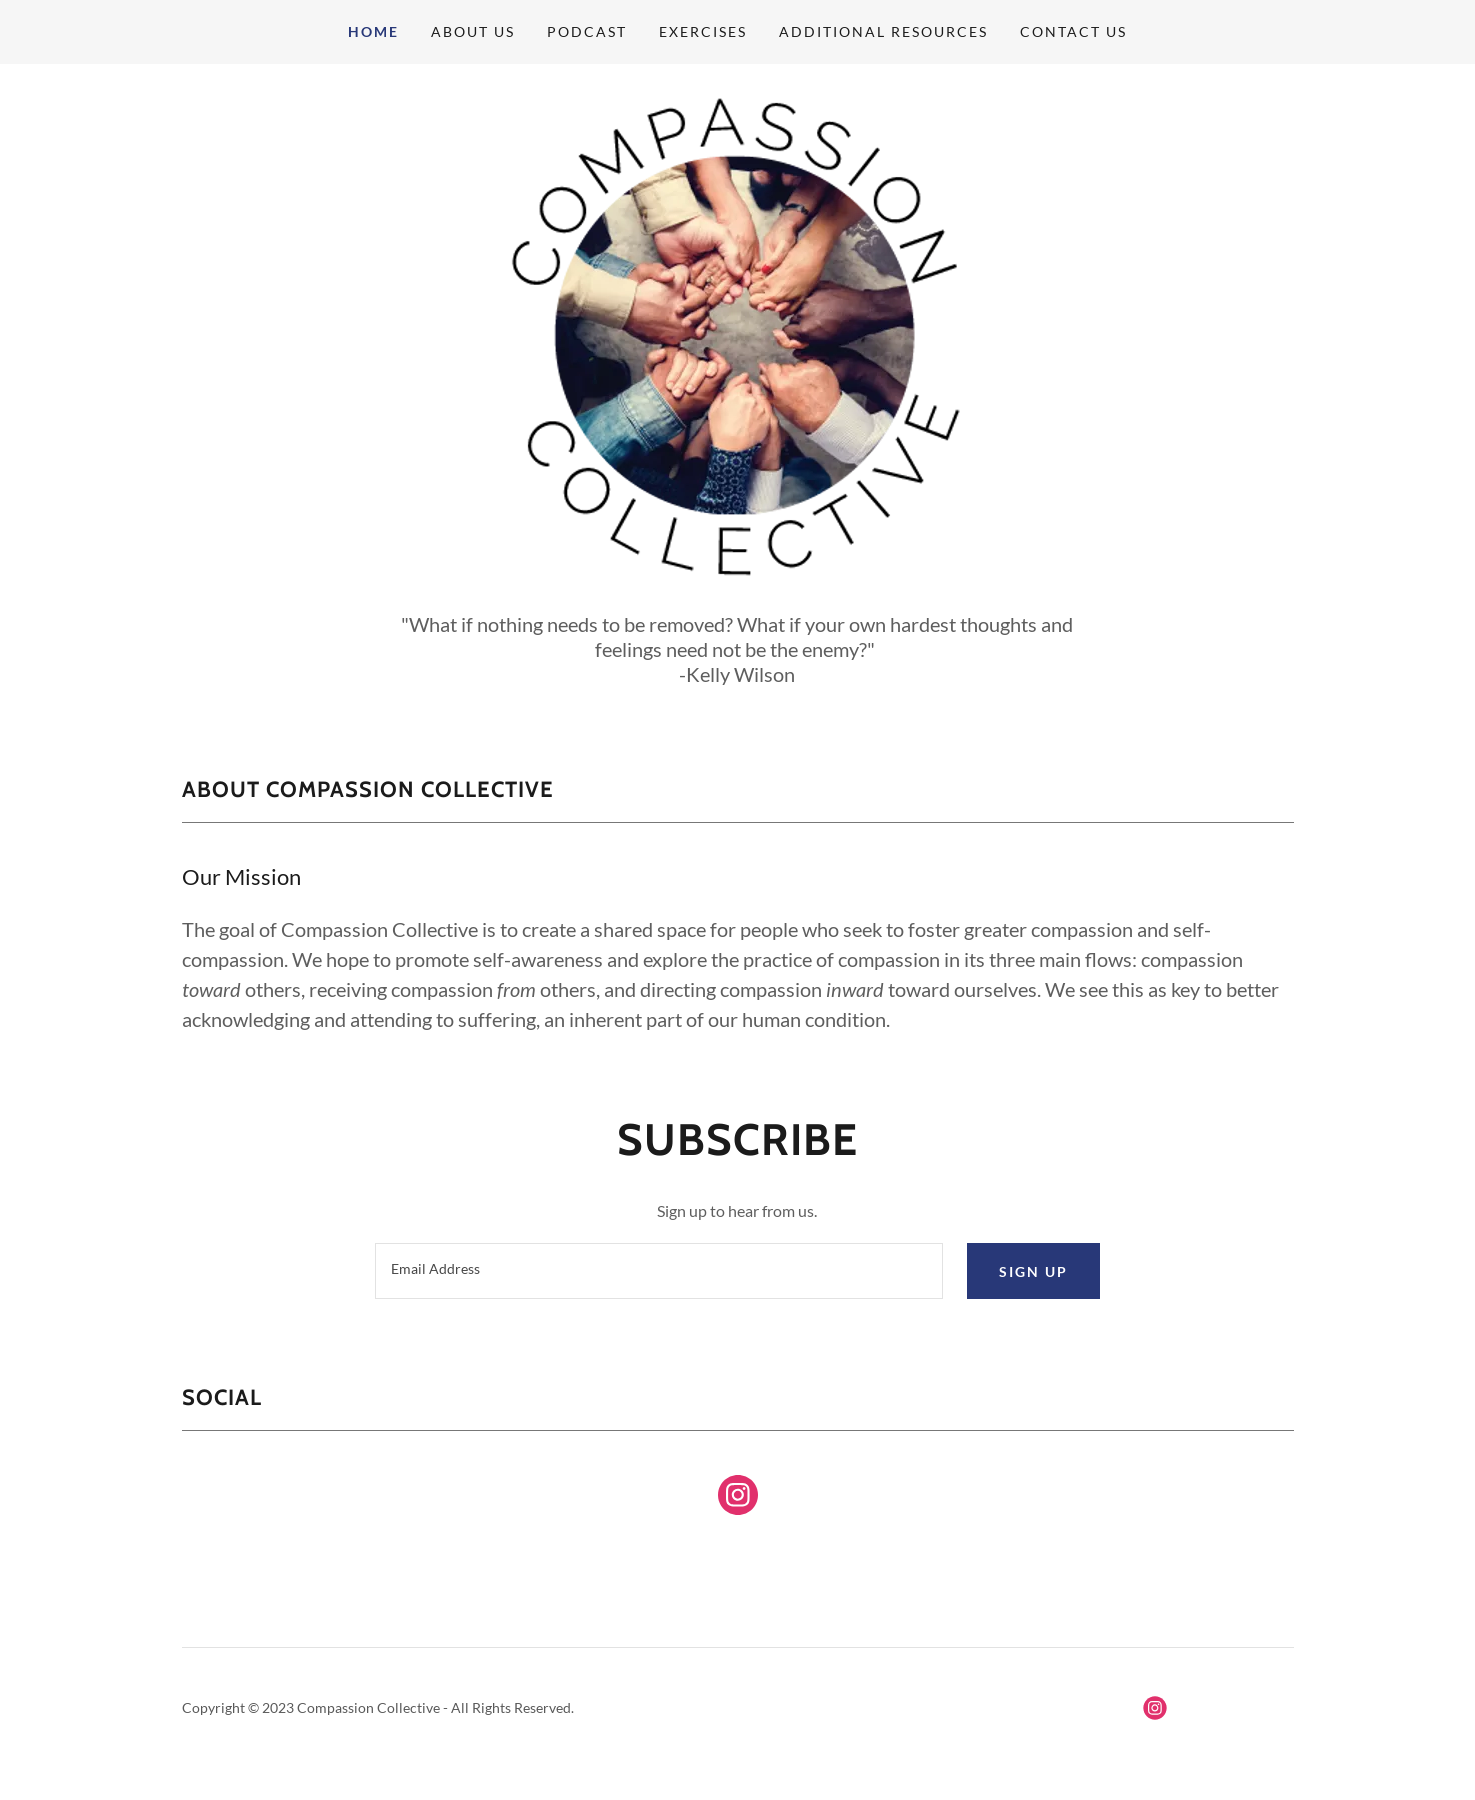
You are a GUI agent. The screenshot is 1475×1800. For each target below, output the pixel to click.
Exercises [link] (703, 31)
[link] (738, 1499)
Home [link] (373, 31)
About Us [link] (473, 31)
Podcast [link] (587, 31)
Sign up (1033, 1271)
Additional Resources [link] (883, 31)
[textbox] (659, 1271)
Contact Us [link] (1073, 31)
